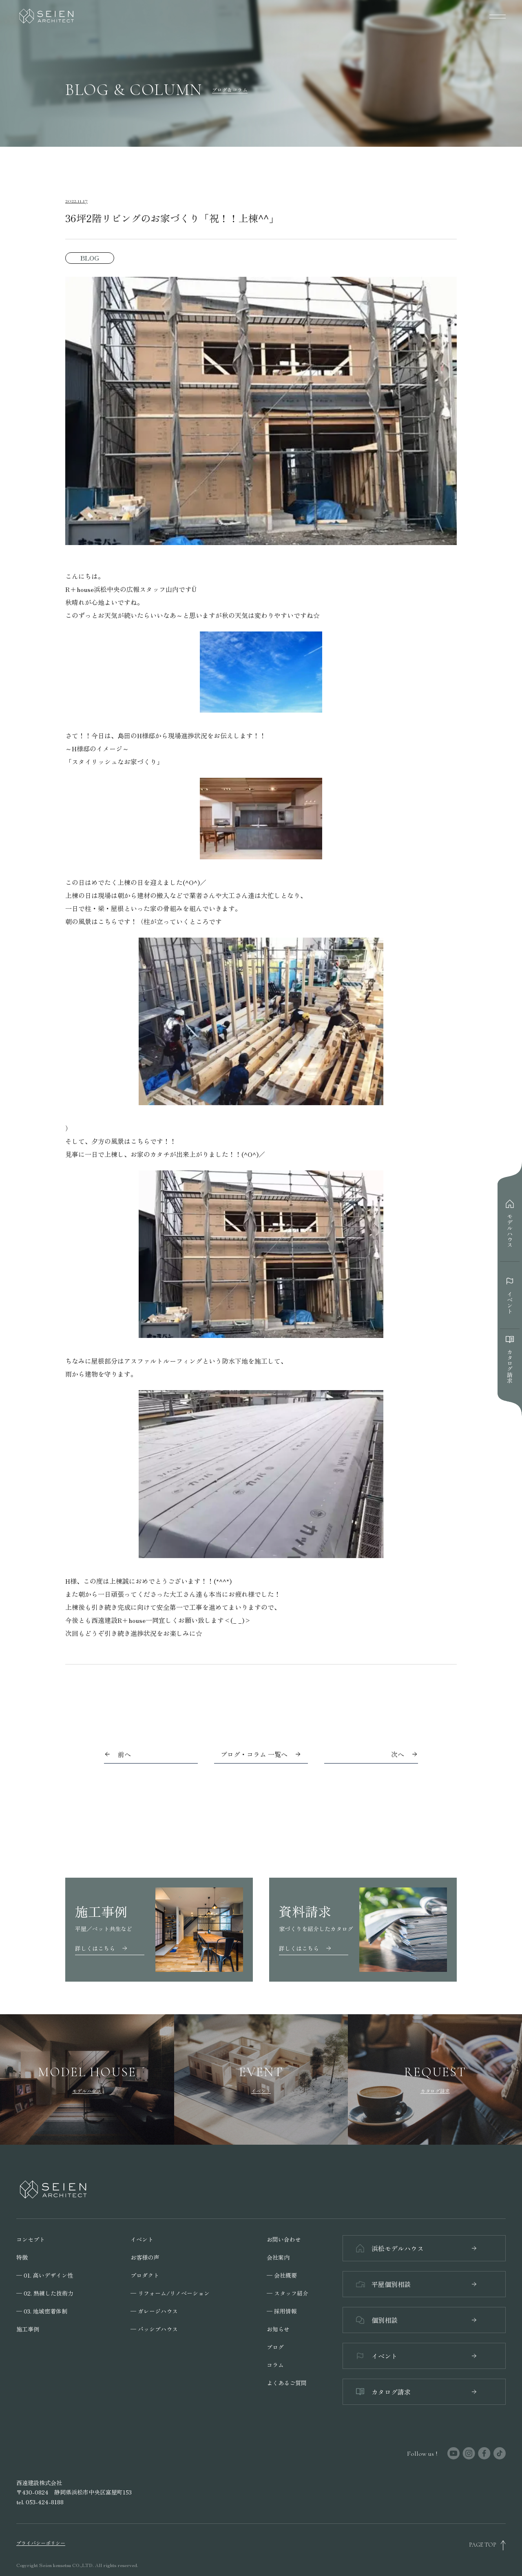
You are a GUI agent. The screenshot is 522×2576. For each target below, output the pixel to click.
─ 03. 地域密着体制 (41, 2311)
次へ (397, 1754)
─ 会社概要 (282, 2275)
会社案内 (278, 2257)
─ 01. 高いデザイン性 (44, 2275)
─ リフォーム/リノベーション (170, 2293)
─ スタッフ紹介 (287, 2293)
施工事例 (27, 2329)
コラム (275, 2365)
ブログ (275, 2347)
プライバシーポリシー (40, 2543)
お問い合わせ (284, 2239)
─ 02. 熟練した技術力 (44, 2293)
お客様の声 (144, 2257)
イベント (141, 2239)
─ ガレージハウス (154, 2311)
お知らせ (278, 2329)
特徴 (22, 2257)
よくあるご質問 (287, 2383)
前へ (124, 1754)
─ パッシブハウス (154, 2329)
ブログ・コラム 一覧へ (261, 1754)
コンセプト (30, 2239)
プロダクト (144, 2275)
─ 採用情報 (282, 2311)
